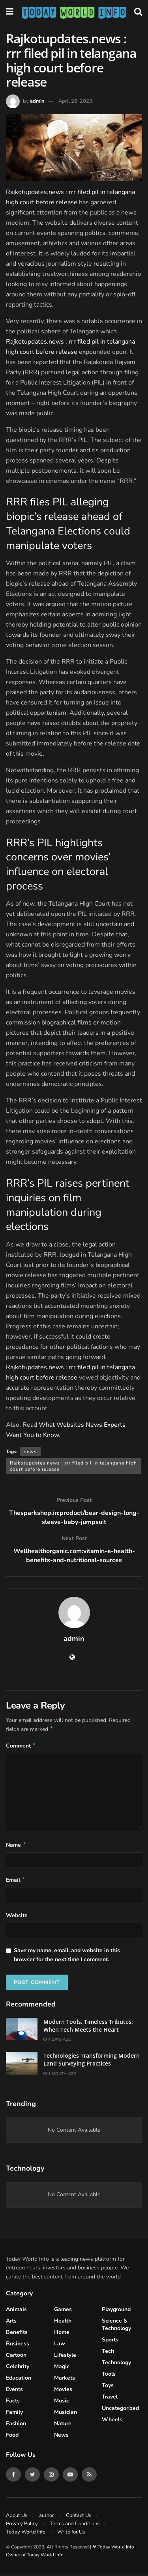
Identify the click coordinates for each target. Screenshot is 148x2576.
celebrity (17, 2369)
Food (12, 2438)
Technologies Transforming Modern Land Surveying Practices (91, 2062)
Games (63, 2312)
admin (37, 101)
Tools (109, 2377)
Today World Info (25, 2535)
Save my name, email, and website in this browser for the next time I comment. (67, 1958)
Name (16, 1846)
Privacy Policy (22, 2526)
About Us (16, 2518)
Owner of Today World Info (35, 2558)
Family (14, 2415)
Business (17, 2346)
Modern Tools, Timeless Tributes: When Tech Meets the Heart (88, 2028)
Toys (108, 2388)
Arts (11, 2324)
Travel (110, 2400)
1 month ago (60, 2077)
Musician (65, 2415)
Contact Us (78, 2518)
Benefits (17, 2335)
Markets (64, 2381)
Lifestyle (65, 2358)
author (46, 2518)
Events (14, 2392)
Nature (62, 2426)
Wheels (112, 2422)
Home (61, 2335)
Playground (116, 2312)
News (61, 2438)
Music (61, 2404)
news (30, 1451)
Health (62, 2324)
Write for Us (71, 2535)
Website (17, 1918)
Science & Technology (116, 2327)
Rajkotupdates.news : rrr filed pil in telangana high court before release (73, 1466)
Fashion (16, 2426)
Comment (21, 1746)
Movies (63, 2392)
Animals (16, 2312)
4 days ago (57, 2042)
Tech (108, 2354)
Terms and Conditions (74, 2526)
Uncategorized (120, 2411)
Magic (61, 2369)
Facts (13, 2404)
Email (16, 1882)
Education (18, 2381)
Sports (110, 2343)
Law (59, 2346)
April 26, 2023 (75, 101)
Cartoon (16, 2358)
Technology (116, 2365)
